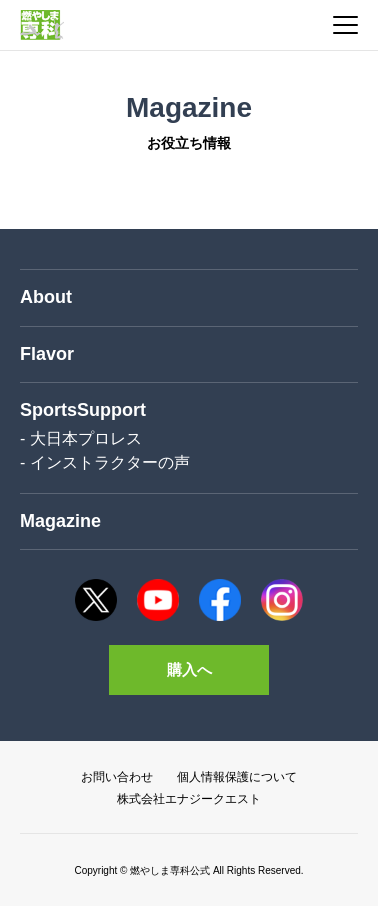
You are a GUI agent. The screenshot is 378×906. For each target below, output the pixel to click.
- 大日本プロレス (81, 438)
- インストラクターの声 (105, 462)
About (46, 297)
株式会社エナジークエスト (189, 799)
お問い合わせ (117, 777)
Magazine (60, 521)
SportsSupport (83, 410)
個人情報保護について (237, 777)
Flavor (47, 354)
